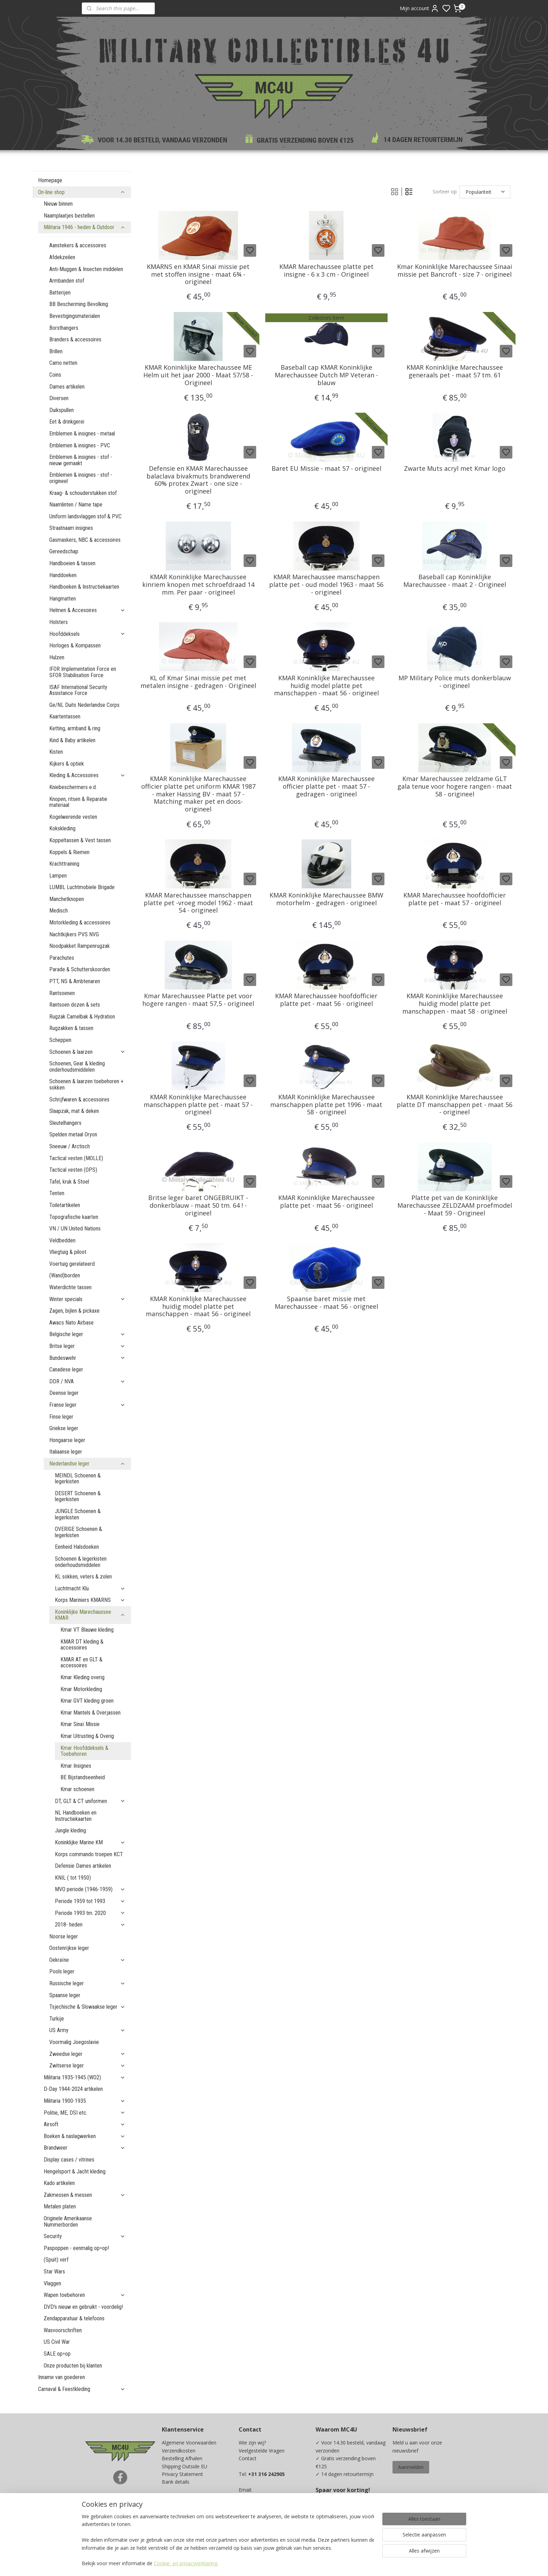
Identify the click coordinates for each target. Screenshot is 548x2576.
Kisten (56, 751)
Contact (248, 2458)
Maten (169, 2505)
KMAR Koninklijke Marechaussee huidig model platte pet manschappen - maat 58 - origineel (454, 1003)
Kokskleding (62, 828)
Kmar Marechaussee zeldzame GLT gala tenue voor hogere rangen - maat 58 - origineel (454, 786)
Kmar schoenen (77, 1789)
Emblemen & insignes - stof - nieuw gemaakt (80, 460)
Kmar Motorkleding (81, 1689)
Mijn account (419, 8)
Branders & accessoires (75, 339)
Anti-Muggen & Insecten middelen (86, 269)
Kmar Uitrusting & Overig (87, 1736)
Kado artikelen (59, 2183)
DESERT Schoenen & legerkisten (78, 1496)
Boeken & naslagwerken (84, 2136)
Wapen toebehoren (84, 2295)
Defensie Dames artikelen (83, 1865)
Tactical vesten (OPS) (73, 1169)
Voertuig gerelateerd (72, 1264)
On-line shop (81, 192)
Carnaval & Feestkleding (81, 2389)
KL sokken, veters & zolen (83, 1576)
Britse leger (87, 1346)
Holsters (58, 622)
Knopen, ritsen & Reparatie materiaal (78, 802)
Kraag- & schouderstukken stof (83, 493)
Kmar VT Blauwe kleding (87, 1629)
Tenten (56, 1193)
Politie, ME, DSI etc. (84, 2112)
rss (320, 2563)
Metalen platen (60, 2206)
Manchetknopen (66, 899)
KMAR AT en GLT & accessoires (81, 1662)
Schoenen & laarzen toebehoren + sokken (86, 1084)
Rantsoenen (62, 993)
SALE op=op (57, 2353)
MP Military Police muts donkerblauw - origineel (454, 681)
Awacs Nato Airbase (71, 1322)
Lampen (58, 875)
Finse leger (61, 1416)
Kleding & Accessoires (87, 775)
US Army (87, 2030)
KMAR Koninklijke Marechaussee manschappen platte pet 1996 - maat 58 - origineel (326, 1104)
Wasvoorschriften (63, 2330)
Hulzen (56, 657)
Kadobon (172, 2513)
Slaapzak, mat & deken (74, 1111)
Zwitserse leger (87, 2065)
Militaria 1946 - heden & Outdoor (84, 227)
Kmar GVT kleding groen (87, 1700)
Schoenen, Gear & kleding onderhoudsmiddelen (77, 1066)
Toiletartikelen (64, 1205)
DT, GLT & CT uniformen (90, 1801)
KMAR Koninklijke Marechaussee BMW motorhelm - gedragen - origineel (326, 899)
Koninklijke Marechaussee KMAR (90, 1615)
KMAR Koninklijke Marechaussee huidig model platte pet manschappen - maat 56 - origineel (326, 685)
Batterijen (60, 292)
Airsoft (84, 2124)
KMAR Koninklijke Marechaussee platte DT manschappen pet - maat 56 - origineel (454, 1104)
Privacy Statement (182, 2474)
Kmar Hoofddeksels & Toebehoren (84, 1751)
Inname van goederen (61, 2377)
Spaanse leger (64, 1995)
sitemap (305, 2563)
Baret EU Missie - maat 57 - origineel (326, 469)
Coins (55, 374)
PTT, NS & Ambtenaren (74, 981)
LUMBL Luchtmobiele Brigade (82, 887)
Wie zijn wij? (252, 2442)
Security (84, 2236)
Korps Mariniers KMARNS (90, 1600)
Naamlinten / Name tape (75, 504)
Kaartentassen (64, 716)
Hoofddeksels (87, 634)
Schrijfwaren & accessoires (79, 1099)
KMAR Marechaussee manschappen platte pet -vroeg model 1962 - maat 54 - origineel (198, 903)
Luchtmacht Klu (90, 1588)
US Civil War (57, 2342)
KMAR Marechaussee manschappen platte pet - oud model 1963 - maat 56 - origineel (326, 584)
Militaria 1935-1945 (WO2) (84, 2077)
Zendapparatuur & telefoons (74, 2318)
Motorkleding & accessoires (79, 922)
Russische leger (87, 1983)
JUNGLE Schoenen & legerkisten (78, 1514)
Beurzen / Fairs (179, 2497)
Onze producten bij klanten (73, 2365)
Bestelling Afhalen (182, 2458)
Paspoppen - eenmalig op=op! (76, 2248)
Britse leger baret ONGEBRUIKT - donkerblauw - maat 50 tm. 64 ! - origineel (198, 1205)
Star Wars (54, 2271)
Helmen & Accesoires (87, 610)
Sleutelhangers (65, 1123)
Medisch (58, 910)
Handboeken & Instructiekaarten (84, 586)
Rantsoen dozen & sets (74, 1004)
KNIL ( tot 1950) (73, 1877)
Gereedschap (63, 551)
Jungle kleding (70, 1830)
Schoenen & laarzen (87, 1052)
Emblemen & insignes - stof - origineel (80, 477)
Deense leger (64, 1393)
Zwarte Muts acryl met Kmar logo (454, 469)
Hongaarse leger (67, 1440)
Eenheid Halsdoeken (77, 1547)
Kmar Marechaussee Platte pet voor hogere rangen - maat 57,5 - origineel (198, 999)
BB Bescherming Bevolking (78, 304)
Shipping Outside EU (184, 2466)
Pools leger (61, 1971)
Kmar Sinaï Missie (80, 1724)
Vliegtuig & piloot (67, 1252)
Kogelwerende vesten (73, 817)
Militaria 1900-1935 (84, 2101)
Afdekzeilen (62, 257)
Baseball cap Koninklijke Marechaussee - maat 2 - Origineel (454, 580)
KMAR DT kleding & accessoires (81, 1644)
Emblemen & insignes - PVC (79, 445)
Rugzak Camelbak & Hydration (82, 1016)
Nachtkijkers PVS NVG (74, 934)
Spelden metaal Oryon (73, 1134)
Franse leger (87, 1404)
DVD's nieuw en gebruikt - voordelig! (83, 2307)
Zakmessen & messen (84, 2195)
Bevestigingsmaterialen (74, 316)
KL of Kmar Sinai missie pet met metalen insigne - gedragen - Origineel (198, 681)
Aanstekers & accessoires (77, 245)
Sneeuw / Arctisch (69, 1146)
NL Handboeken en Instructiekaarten (75, 1815)
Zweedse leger (87, 2054)
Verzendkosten (178, 2450)
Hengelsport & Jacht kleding (75, 2171)
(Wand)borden (64, 1275)
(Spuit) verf (56, 2259)
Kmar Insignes (75, 1765)
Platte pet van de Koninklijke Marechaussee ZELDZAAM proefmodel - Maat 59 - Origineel (454, 1205)
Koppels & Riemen (69, 852)
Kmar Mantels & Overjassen (90, 1712)
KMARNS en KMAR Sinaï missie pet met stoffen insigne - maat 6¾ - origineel (198, 274)
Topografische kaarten (73, 1217)
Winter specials (87, 1299)
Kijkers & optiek (66, 763)
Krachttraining (64, 863)
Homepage (50, 180)
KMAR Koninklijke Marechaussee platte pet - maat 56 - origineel (326, 1201)
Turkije (56, 2018)
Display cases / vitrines (69, 2159)
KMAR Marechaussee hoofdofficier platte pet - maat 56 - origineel (326, 999)
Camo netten (63, 363)
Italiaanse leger (65, 1451)
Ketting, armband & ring (74, 728)
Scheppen (60, 1040)
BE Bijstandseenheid (82, 1777)
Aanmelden (411, 2467)
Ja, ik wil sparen (340, 2526)
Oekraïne (87, 1960)
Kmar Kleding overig (82, 1677)
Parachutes (61, 958)
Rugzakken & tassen (71, 1028)
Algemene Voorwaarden (189, 2442)
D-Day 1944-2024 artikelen (73, 2089)
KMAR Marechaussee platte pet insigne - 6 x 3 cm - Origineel (326, 270)
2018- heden (90, 1924)
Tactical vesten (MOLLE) (76, 1158)
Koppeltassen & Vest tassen (80, 840)
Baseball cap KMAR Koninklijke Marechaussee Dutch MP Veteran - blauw (326, 375)
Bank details (175, 2481)
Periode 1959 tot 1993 (90, 1901)
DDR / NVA (87, 1381)
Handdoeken (63, 575)
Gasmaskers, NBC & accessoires (85, 540)
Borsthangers (63, 328)
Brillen (56, 351)
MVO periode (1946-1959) (90, 1889)
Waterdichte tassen (70, 1287)
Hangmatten (62, 598)
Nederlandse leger (87, 1463)
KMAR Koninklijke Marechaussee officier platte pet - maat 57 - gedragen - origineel (326, 786)
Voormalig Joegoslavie (74, 2042)
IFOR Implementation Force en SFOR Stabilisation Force (82, 672)
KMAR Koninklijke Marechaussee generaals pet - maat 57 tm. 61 (454, 371)
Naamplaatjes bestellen (69, 215)
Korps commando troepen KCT (89, 1854)
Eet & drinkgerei (66, 421)
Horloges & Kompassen (75, 645)
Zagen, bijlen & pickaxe (74, 1310)
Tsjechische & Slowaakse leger (87, 2006)
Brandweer (84, 2147)
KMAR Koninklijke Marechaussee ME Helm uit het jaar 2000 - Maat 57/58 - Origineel (198, 375)
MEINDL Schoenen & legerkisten (78, 1478)
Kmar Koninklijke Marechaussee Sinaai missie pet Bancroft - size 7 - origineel (454, 270)
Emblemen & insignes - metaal (82, 433)
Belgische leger (87, 1334)
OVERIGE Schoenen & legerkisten (78, 1532)
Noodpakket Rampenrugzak (79, 946)
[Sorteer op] (485, 192)
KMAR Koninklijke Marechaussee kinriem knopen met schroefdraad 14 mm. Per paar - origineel (198, 584)
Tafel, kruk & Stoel (69, 1181)
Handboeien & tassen (72, 563)
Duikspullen (61, 410)
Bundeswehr (87, 1358)
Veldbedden (62, 1240)
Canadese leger (66, 1369)
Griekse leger (63, 1428)
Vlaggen (52, 2283)
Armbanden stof (66, 280)
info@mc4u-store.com (267, 2513)
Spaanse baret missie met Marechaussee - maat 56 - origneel (326, 1302)
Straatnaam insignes (71, 528)
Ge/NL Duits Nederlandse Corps (84, 705)
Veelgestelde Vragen (261, 2450)
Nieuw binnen (58, 203)
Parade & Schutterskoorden (79, 969)
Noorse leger (63, 1936)
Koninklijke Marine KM (90, 1842)
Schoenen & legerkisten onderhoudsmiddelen (81, 1561)
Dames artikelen (67, 386)
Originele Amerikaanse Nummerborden (68, 2221)
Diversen (58, 398)
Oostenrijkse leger (69, 1948)
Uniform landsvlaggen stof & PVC (85, 516)
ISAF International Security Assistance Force (78, 690)
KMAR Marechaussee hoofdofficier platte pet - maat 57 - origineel (454, 899)
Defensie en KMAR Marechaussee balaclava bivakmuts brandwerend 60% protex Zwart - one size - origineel (198, 480)
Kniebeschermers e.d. (73, 787)
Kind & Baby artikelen (72, 740)
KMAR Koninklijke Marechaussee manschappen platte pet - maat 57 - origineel (198, 1104)
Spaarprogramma (182, 2521)
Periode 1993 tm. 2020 (90, 1913)
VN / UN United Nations (75, 1228)
